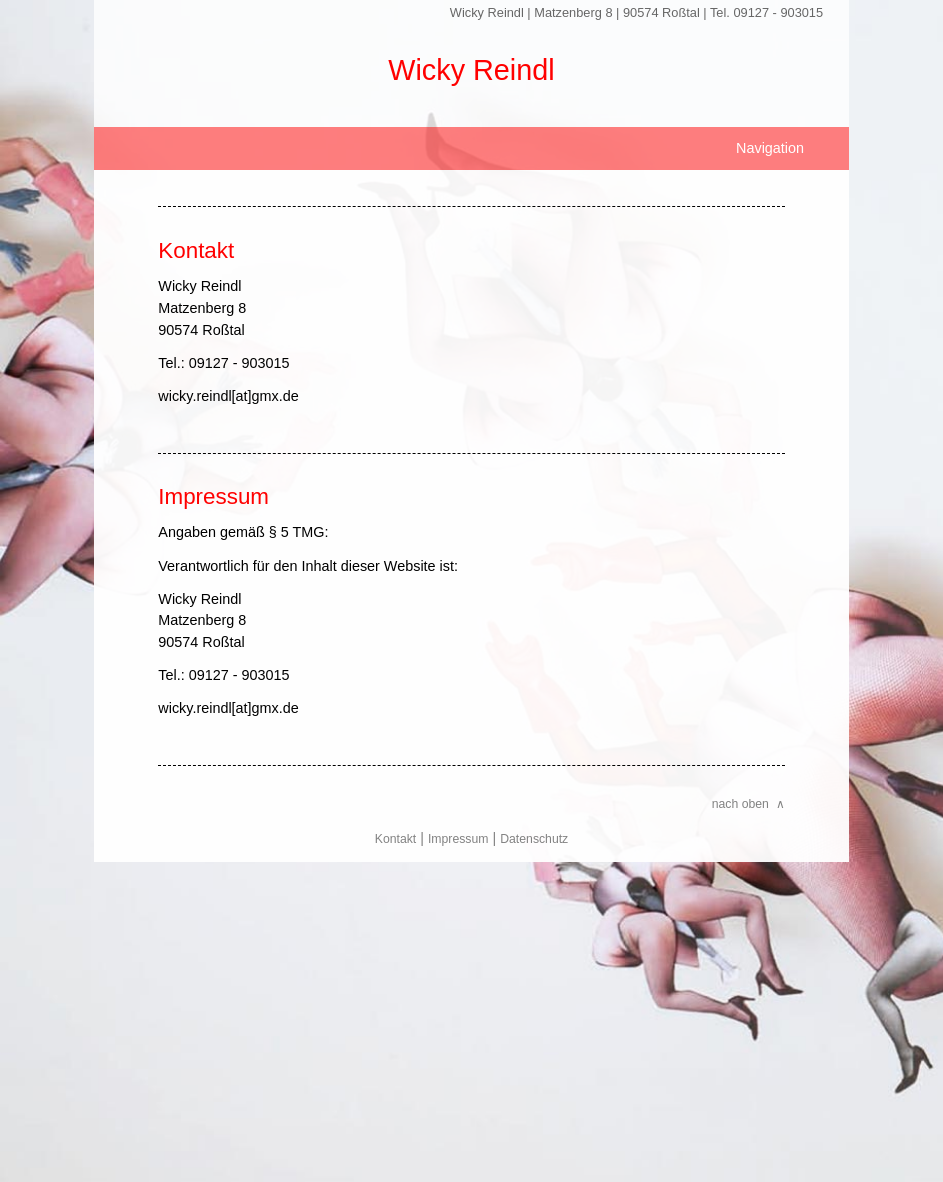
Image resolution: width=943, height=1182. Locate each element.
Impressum (458, 839)
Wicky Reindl (471, 70)
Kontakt (396, 839)
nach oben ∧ (748, 804)
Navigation (770, 148)
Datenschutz (534, 839)
